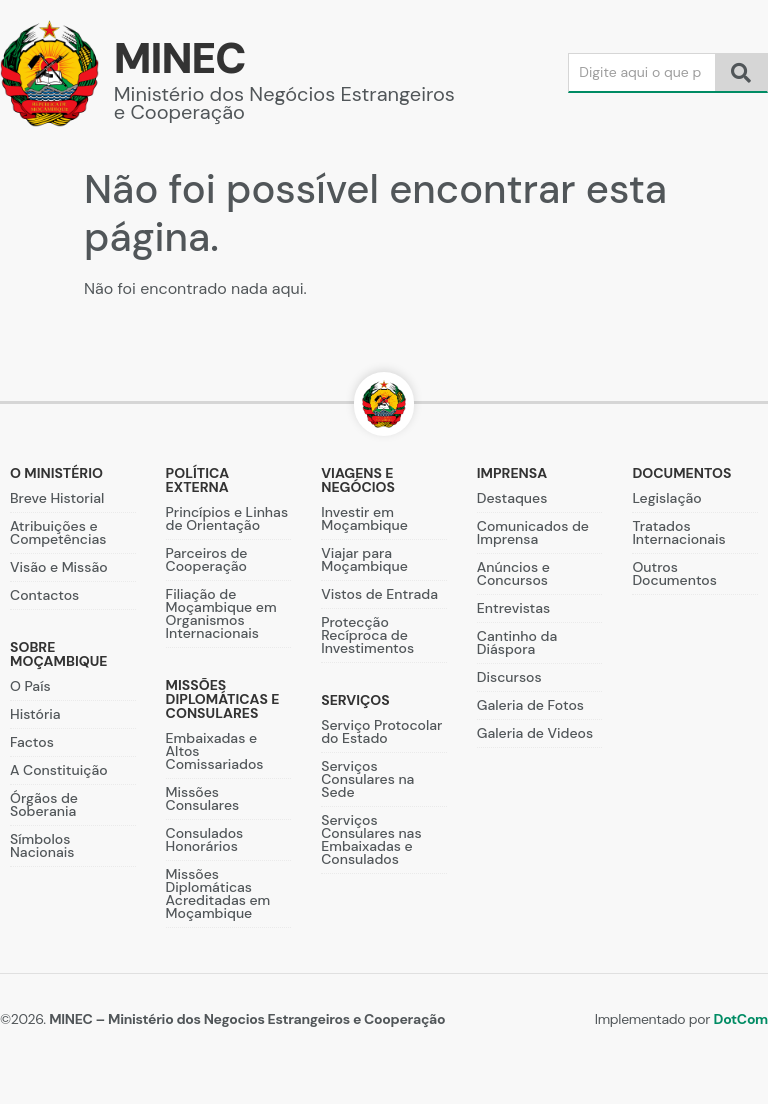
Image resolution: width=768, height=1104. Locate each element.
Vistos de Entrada (379, 594)
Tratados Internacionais (678, 532)
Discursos (509, 677)
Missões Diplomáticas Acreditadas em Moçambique (218, 893)
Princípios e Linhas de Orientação (227, 518)
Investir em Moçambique (364, 518)
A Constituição (59, 770)
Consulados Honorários (205, 839)
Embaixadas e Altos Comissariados (215, 751)
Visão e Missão (59, 567)
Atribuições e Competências (58, 532)
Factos (32, 742)
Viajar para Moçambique (364, 559)
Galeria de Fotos (530, 705)
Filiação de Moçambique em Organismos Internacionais (221, 613)
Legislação (666, 498)
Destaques (512, 498)
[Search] (642, 72)
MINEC (180, 58)
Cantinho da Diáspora (517, 642)
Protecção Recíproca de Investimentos (367, 635)
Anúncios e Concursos (513, 573)
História (35, 714)
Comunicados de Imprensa (533, 532)
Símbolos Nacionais (42, 845)
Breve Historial (57, 498)
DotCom (741, 1019)
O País (30, 686)
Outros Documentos (674, 573)
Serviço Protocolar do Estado (381, 731)
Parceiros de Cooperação (207, 559)
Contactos (44, 595)
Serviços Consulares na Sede (367, 779)
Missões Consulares (203, 798)
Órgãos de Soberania (44, 804)
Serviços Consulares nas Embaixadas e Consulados (371, 839)
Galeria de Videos (535, 733)
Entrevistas (513, 608)
